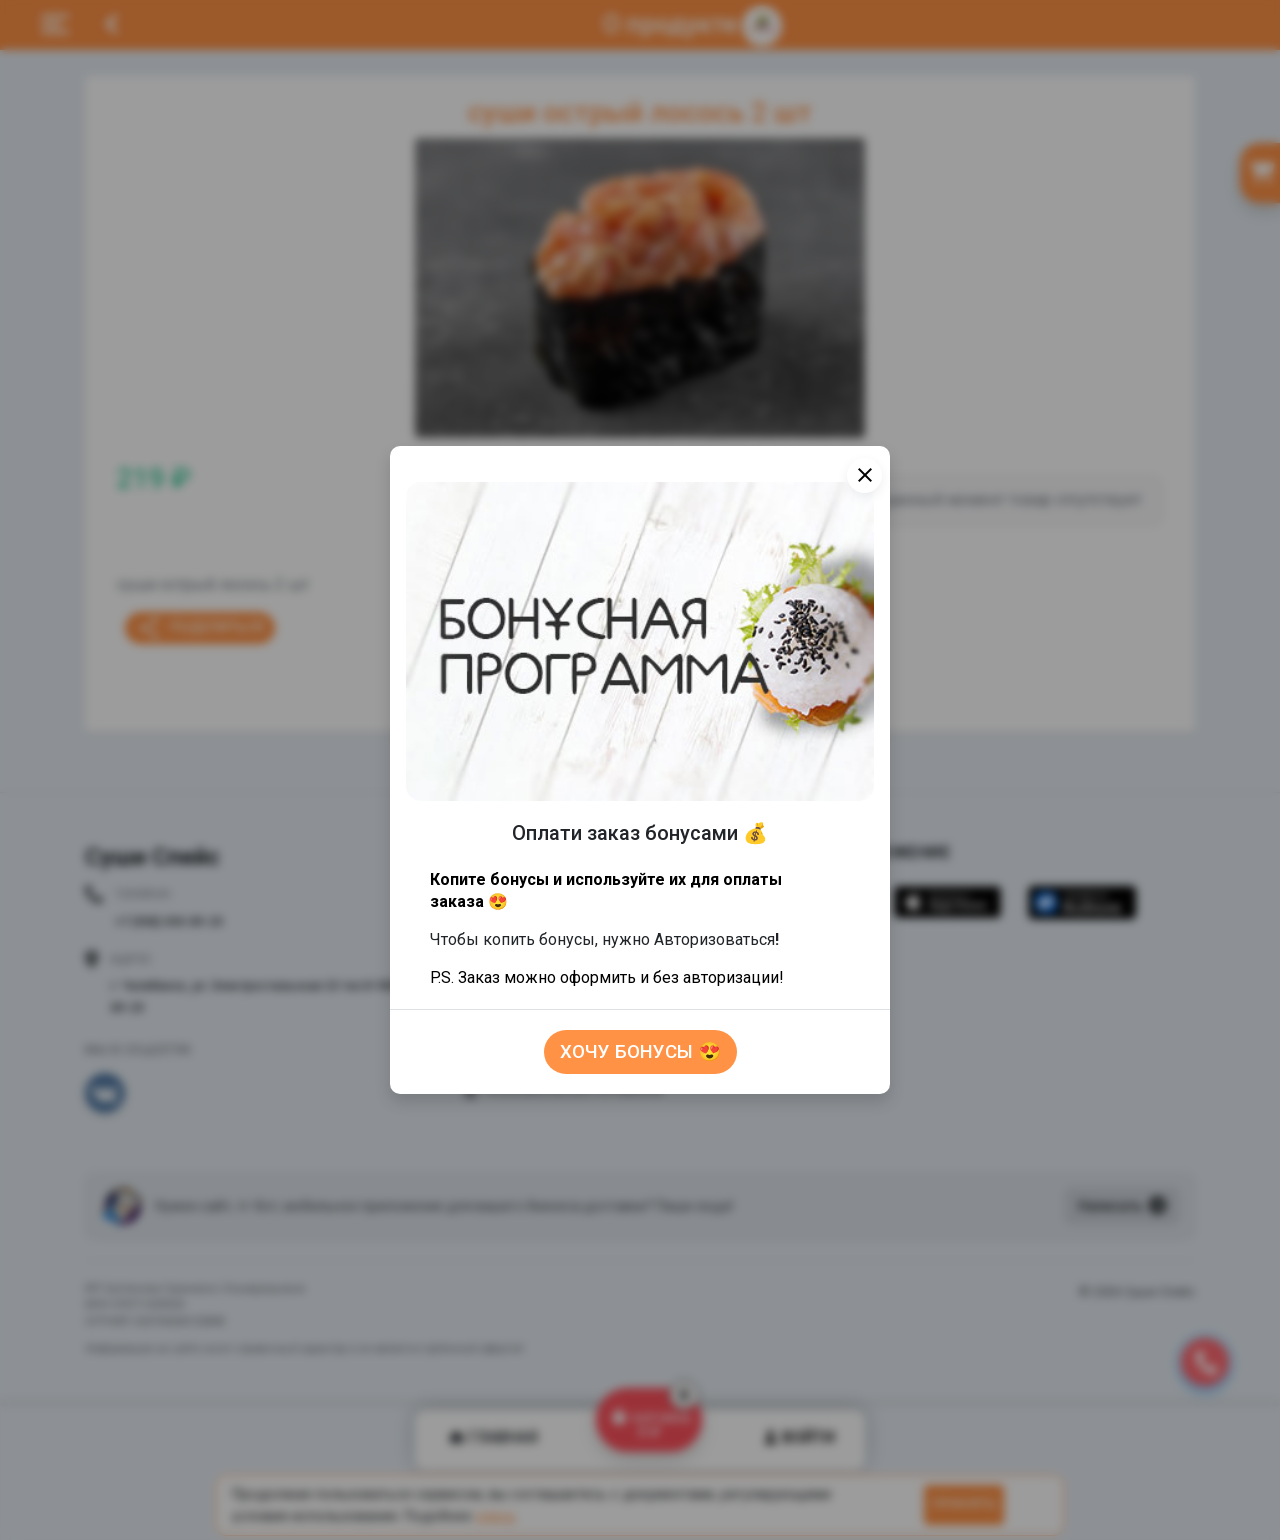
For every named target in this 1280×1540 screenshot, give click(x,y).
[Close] (864, 475)
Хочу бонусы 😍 (640, 1052)
